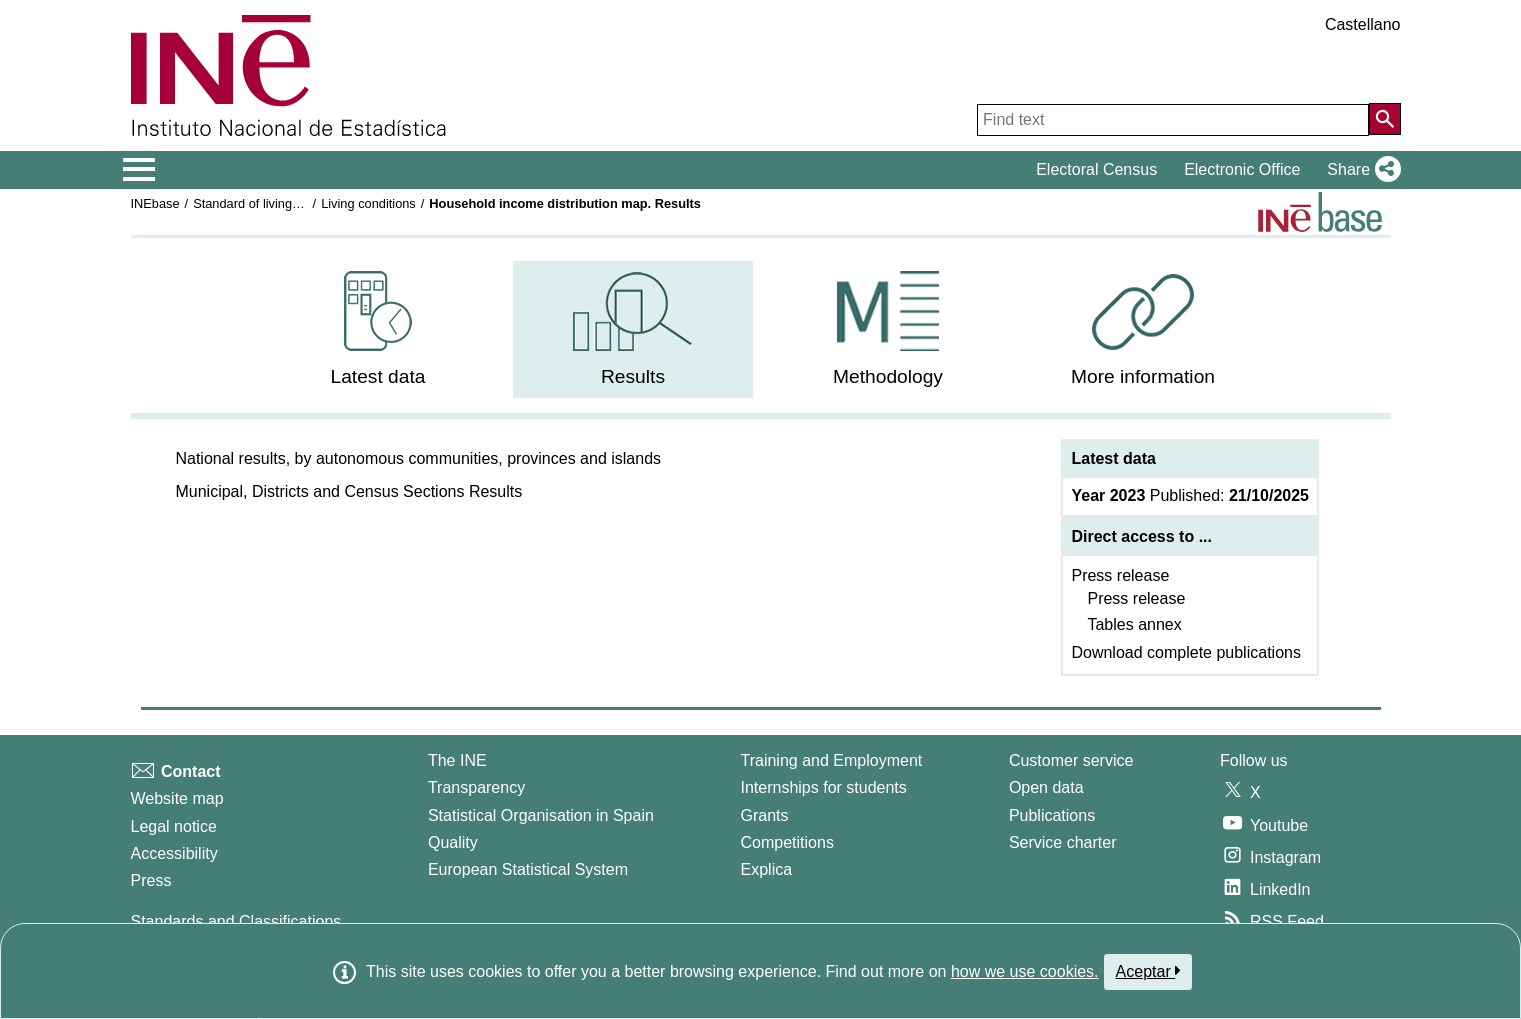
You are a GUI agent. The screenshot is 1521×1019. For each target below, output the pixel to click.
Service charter (1063, 842)
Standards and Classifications (236, 921)
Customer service (1071, 760)
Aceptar (1148, 971)
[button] (1359, 170)
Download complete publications (1185, 652)
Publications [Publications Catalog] (1052, 815)
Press (151, 880)
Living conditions (368, 203)
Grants (765, 815)
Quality (453, 842)
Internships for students (824, 787)
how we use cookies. (1025, 971)
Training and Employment (832, 760)
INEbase (155, 203)
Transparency (476, 787)
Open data (1046, 787)
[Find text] (1173, 120)
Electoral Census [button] (1096, 169)
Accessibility (174, 853)
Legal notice (174, 826)
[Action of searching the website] (1385, 119)
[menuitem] (378, 329)
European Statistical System (528, 869)
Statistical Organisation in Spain (541, 815)
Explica (767, 869)
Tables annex (1134, 624)
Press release (1120, 575)
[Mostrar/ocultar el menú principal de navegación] (139, 170)
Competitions (787, 842)
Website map (177, 798)
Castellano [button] (1363, 24)
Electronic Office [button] (1242, 169)
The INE (457, 760)
